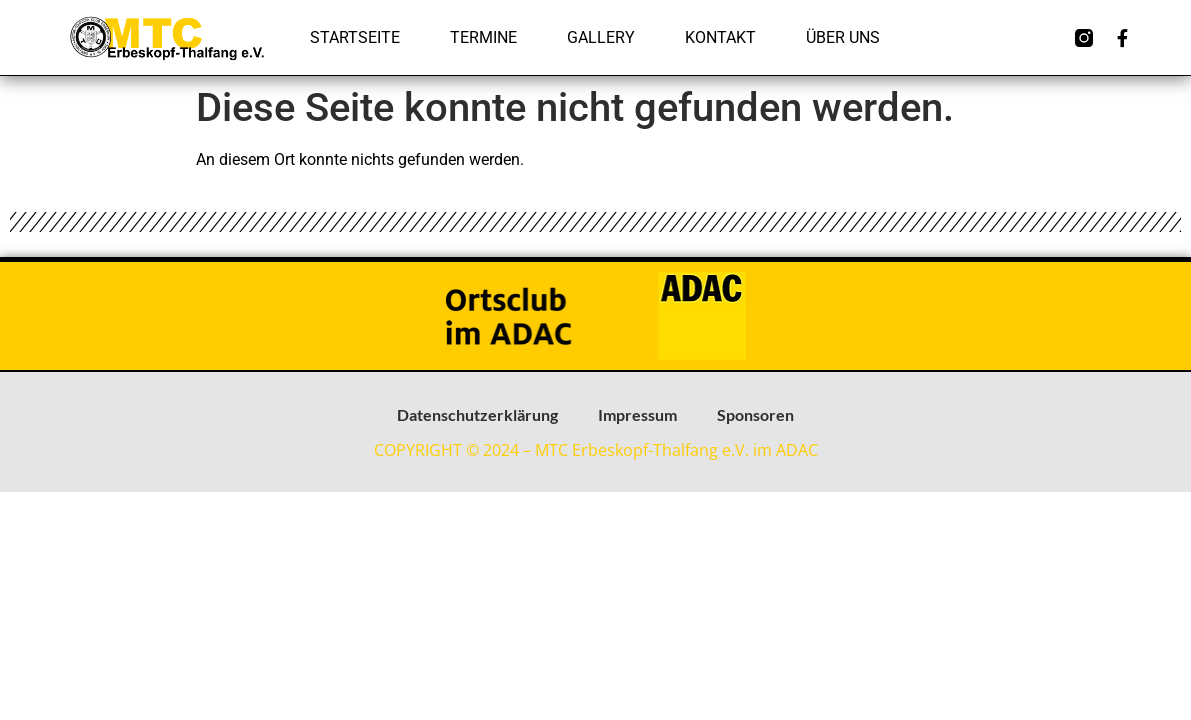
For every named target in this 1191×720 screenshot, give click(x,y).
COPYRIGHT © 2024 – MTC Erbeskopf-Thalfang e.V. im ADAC (596, 450)
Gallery (601, 37)
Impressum (637, 414)
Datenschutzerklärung (477, 414)
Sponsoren (755, 414)
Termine (483, 37)
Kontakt (720, 37)
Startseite (355, 37)
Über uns (843, 37)
